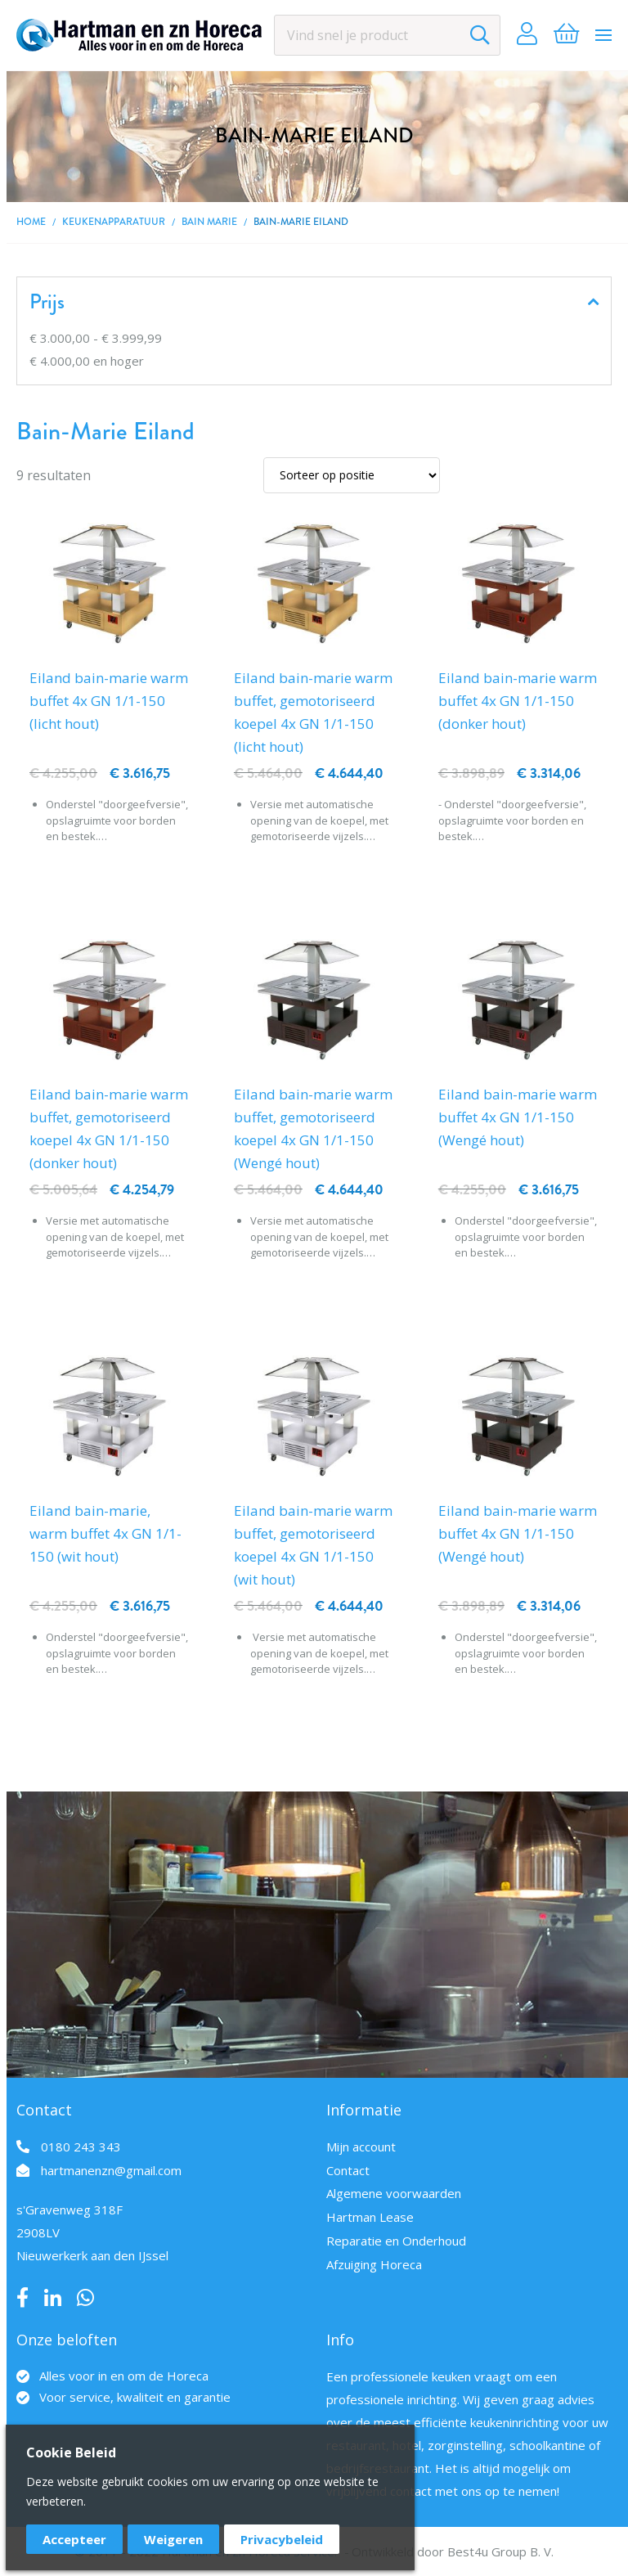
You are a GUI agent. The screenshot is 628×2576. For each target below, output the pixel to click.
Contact (348, 2170)
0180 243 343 (81, 2146)
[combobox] (387, 35)
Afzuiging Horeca (374, 2264)
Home (31, 222)
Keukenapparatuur (113, 222)
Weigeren (173, 2539)
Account (527, 35)
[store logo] (139, 35)
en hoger (86, 361)
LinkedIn (52, 2298)
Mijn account (361, 2146)
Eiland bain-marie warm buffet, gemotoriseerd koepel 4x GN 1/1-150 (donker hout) (108, 1128)
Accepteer (74, 2539)
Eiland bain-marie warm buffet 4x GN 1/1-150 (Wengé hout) (517, 1117)
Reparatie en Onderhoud (396, 2240)
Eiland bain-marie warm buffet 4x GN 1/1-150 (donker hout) (517, 700)
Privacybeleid (281, 2539)
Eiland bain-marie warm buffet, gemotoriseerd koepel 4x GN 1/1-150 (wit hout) (313, 1545)
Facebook (22, 2298)
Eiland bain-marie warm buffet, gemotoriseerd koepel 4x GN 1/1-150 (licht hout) (313, 712)
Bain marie (209, 222)
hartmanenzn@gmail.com (111, 2170)
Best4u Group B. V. (500, 2551)
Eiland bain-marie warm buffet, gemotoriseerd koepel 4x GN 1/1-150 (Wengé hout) (313, 1128)
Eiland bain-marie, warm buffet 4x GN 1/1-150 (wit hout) (105, 1533)
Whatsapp (85, 2298)
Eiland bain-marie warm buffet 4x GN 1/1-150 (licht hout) (108, 700)
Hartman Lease (370, 2217)
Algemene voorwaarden (393, 2193)
